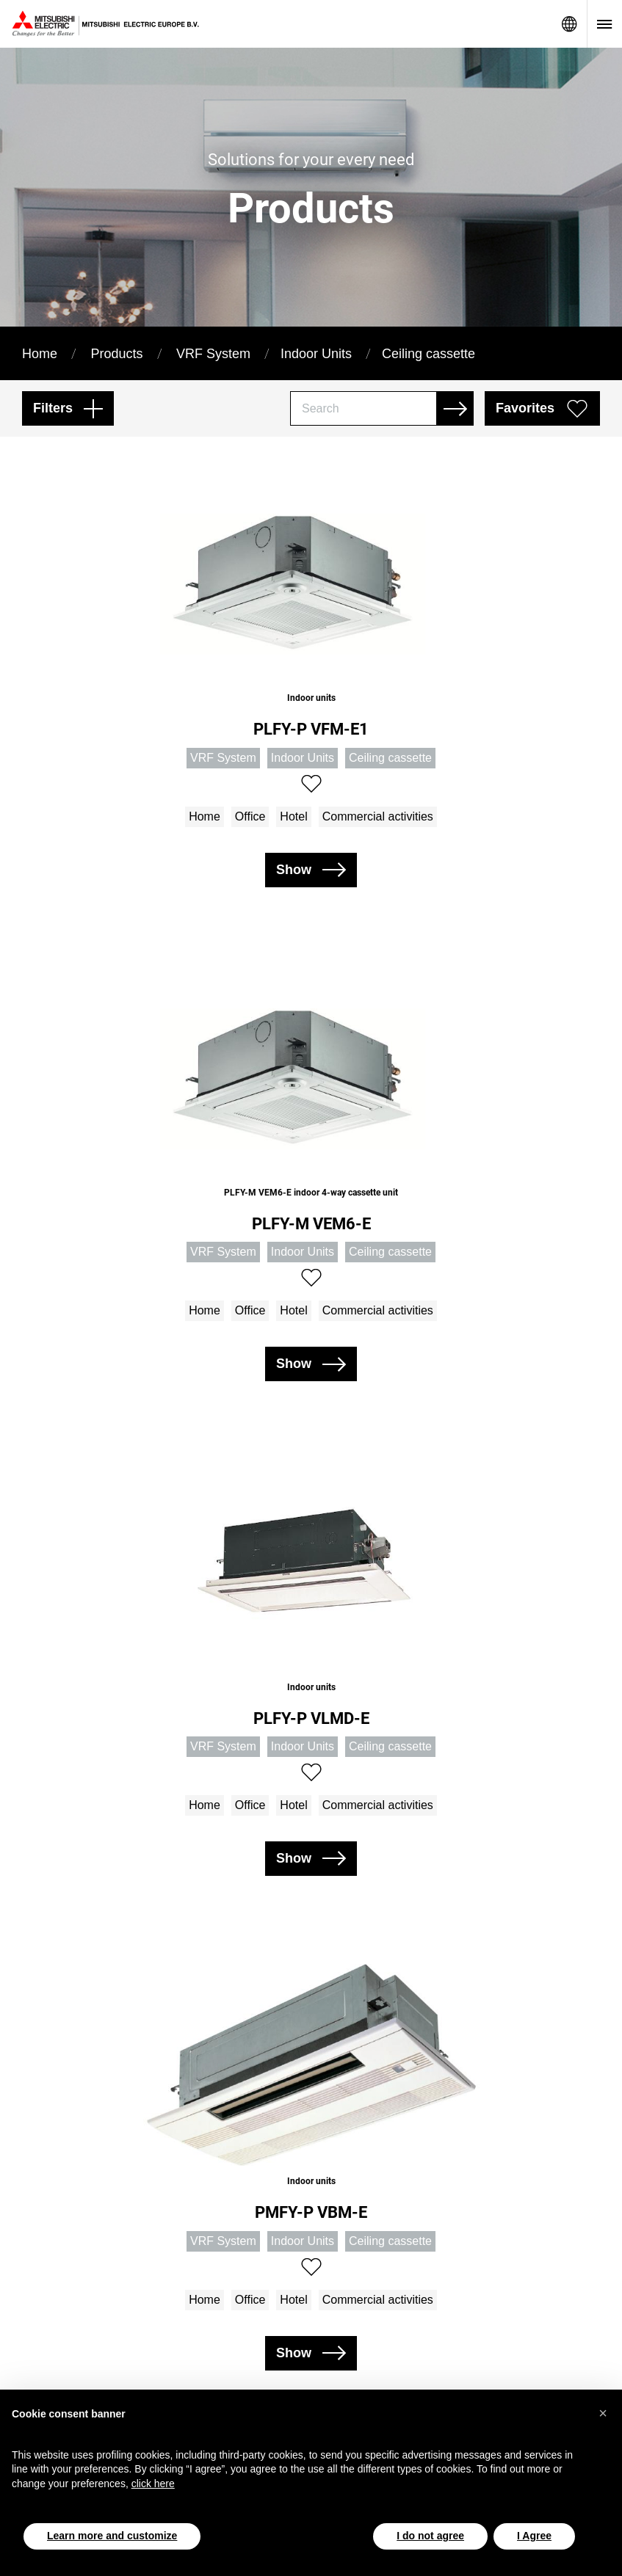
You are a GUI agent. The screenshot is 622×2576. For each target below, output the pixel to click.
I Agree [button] (534, 2536)
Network (569, 24)
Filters (53, 408)
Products (116, 353)
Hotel (293, 816)
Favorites (525, 408)
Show (293, 869)
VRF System (213, 353)
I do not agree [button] (430, 2536)
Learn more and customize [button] (112, 2536)
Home (39, 353)
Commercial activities (377, 816)
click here (153, 2483)
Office (250, 816)
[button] (603, 2413)
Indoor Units (316, 353)
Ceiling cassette (428, 353)
